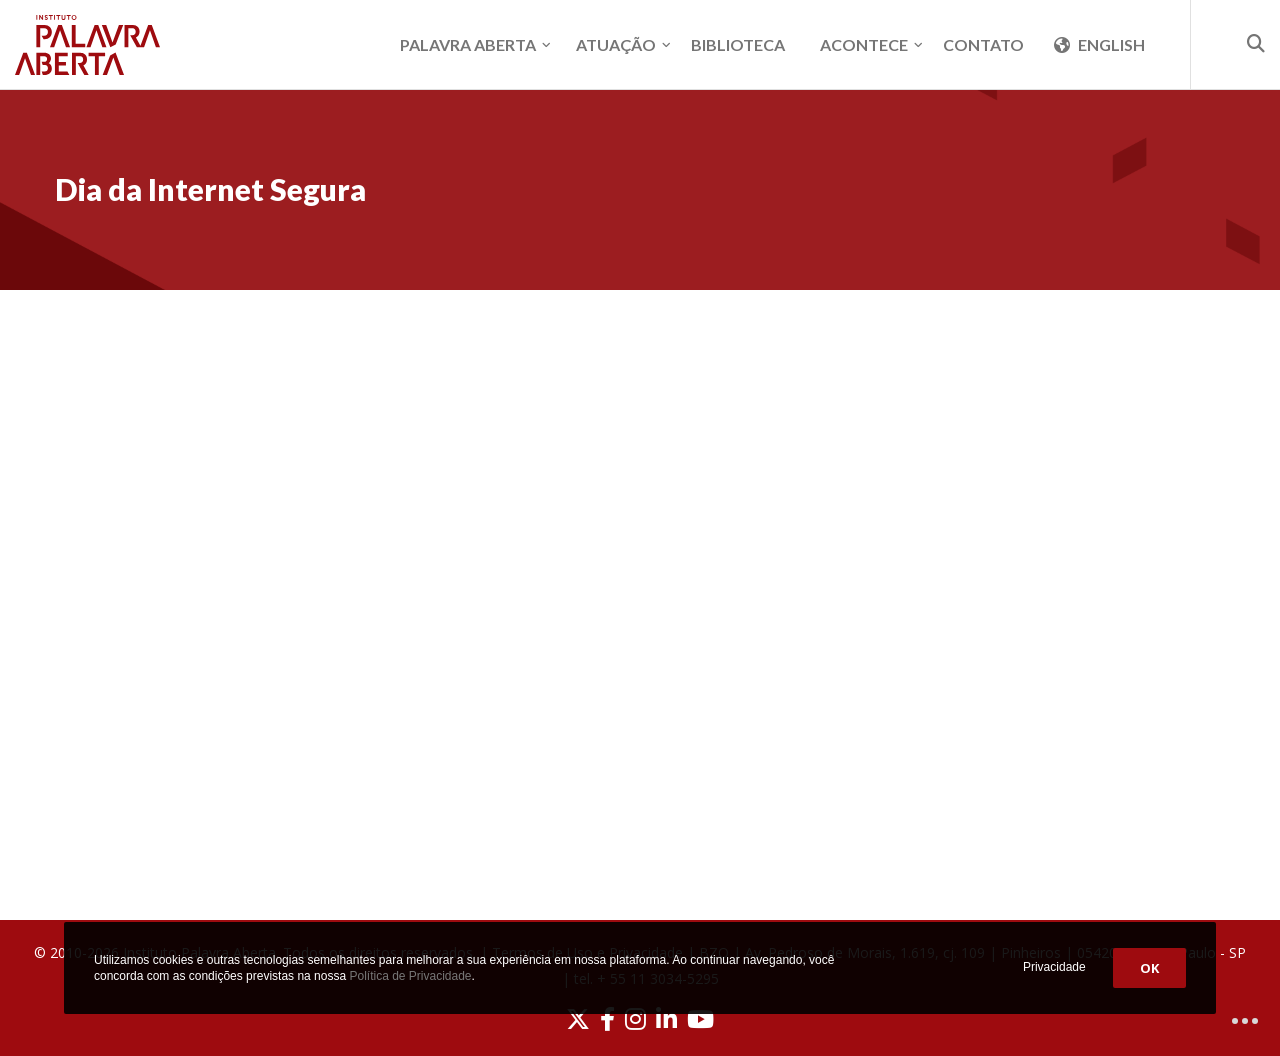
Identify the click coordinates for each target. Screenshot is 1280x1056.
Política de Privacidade (410, 976)
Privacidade (1054, 967)
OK (1149, 968)
